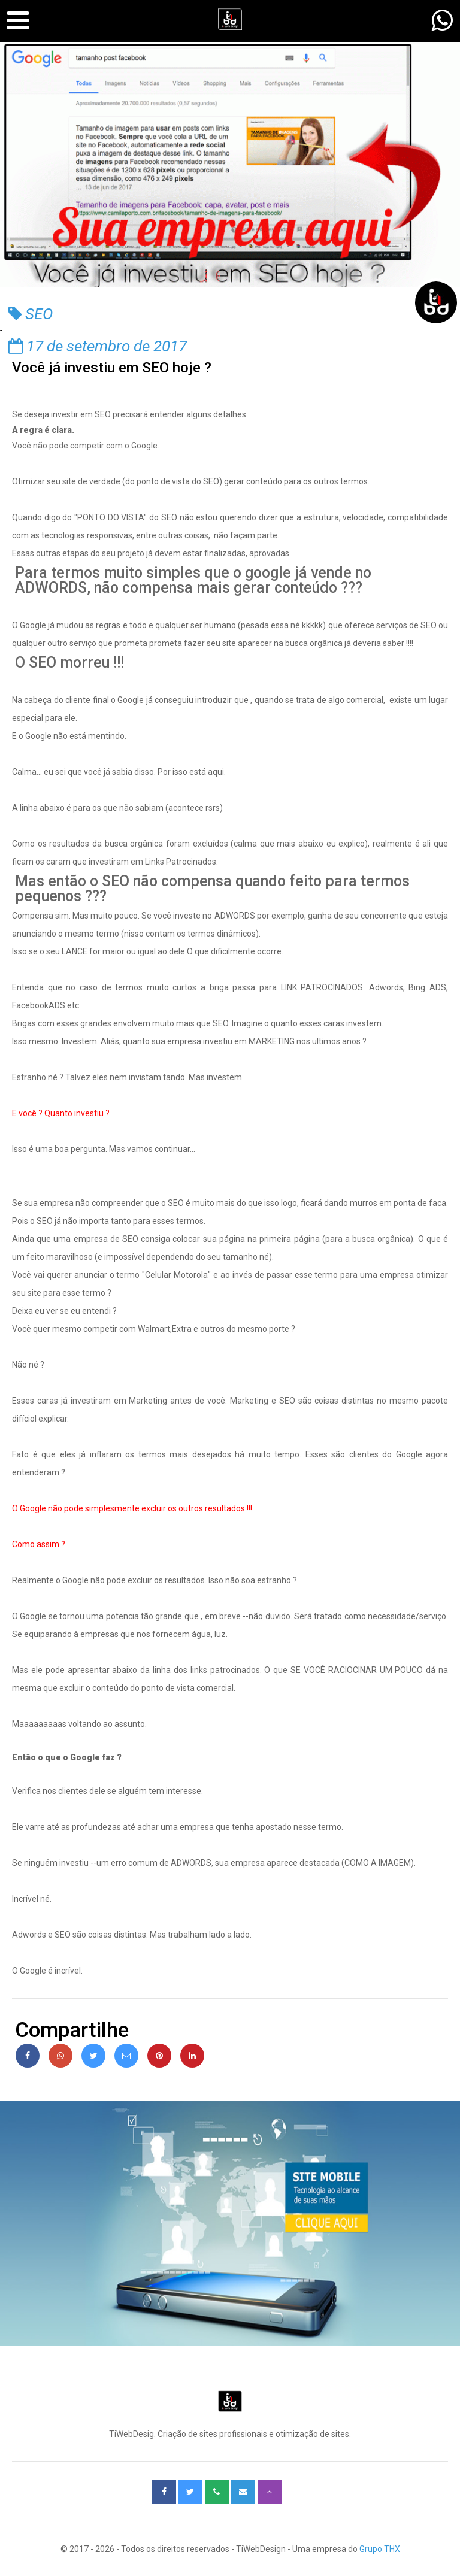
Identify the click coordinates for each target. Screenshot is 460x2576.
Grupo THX (379, 2549)
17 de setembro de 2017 (97, 346)
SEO (30, 314)
